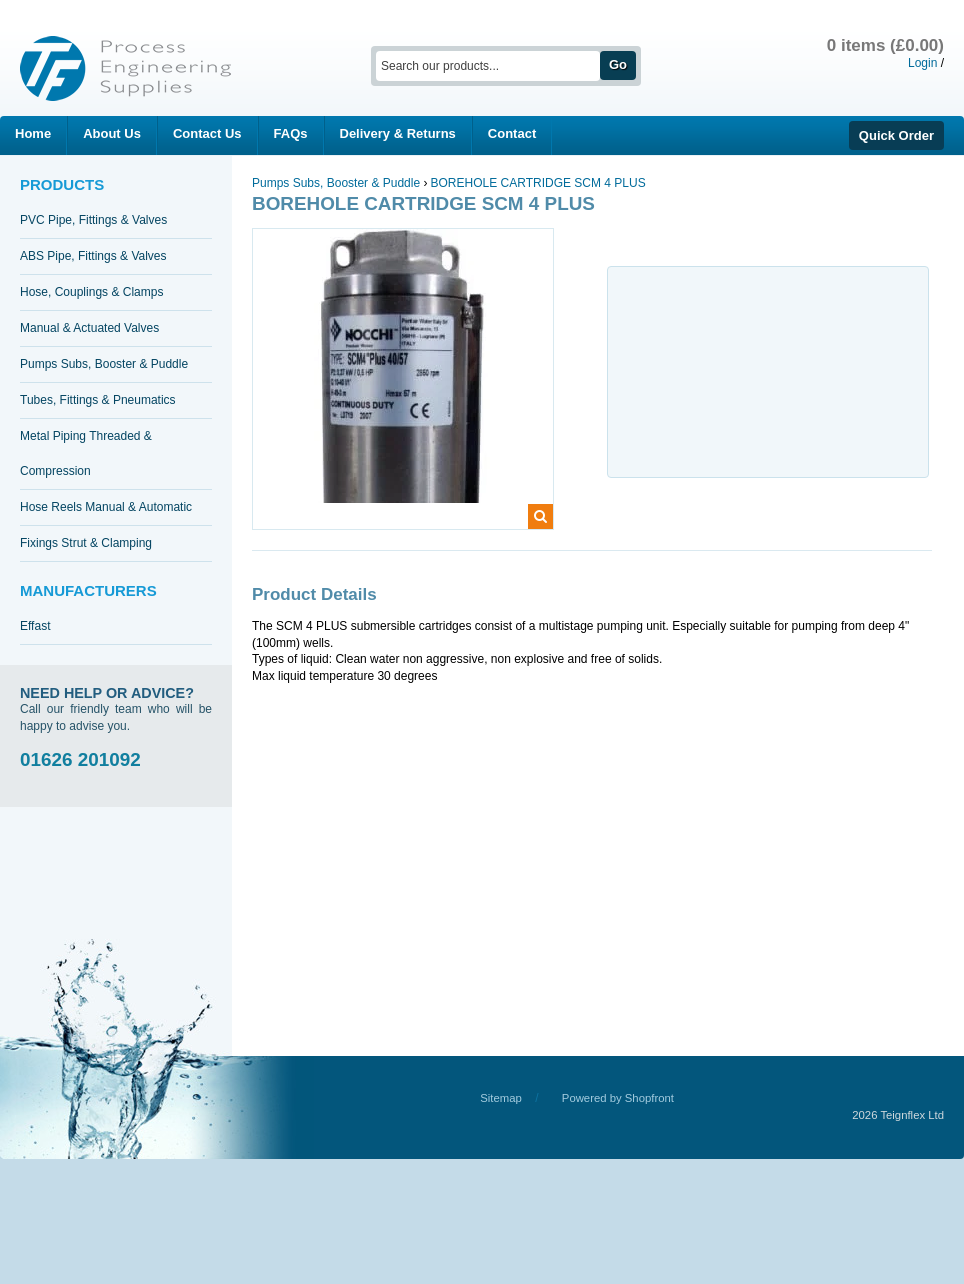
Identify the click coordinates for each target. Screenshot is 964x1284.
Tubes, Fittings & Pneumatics (98, 400)
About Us (112, 133)
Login (922, 63)
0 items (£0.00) (885, 45)
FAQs (291, 133)
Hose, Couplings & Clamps (91, 292)
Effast (35, 626)
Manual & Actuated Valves (89, 328)
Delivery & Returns (398, 133)
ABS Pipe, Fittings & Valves (93, 256)
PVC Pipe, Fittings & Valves (93, 220)
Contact (512, 133)
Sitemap (501, 1098)
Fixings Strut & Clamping (86, 543)
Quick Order (896, 135)
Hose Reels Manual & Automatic (106, 507)
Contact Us (207, 133)
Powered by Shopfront (618, 1098)
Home (33, 133)
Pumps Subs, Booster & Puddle (104, 364)
